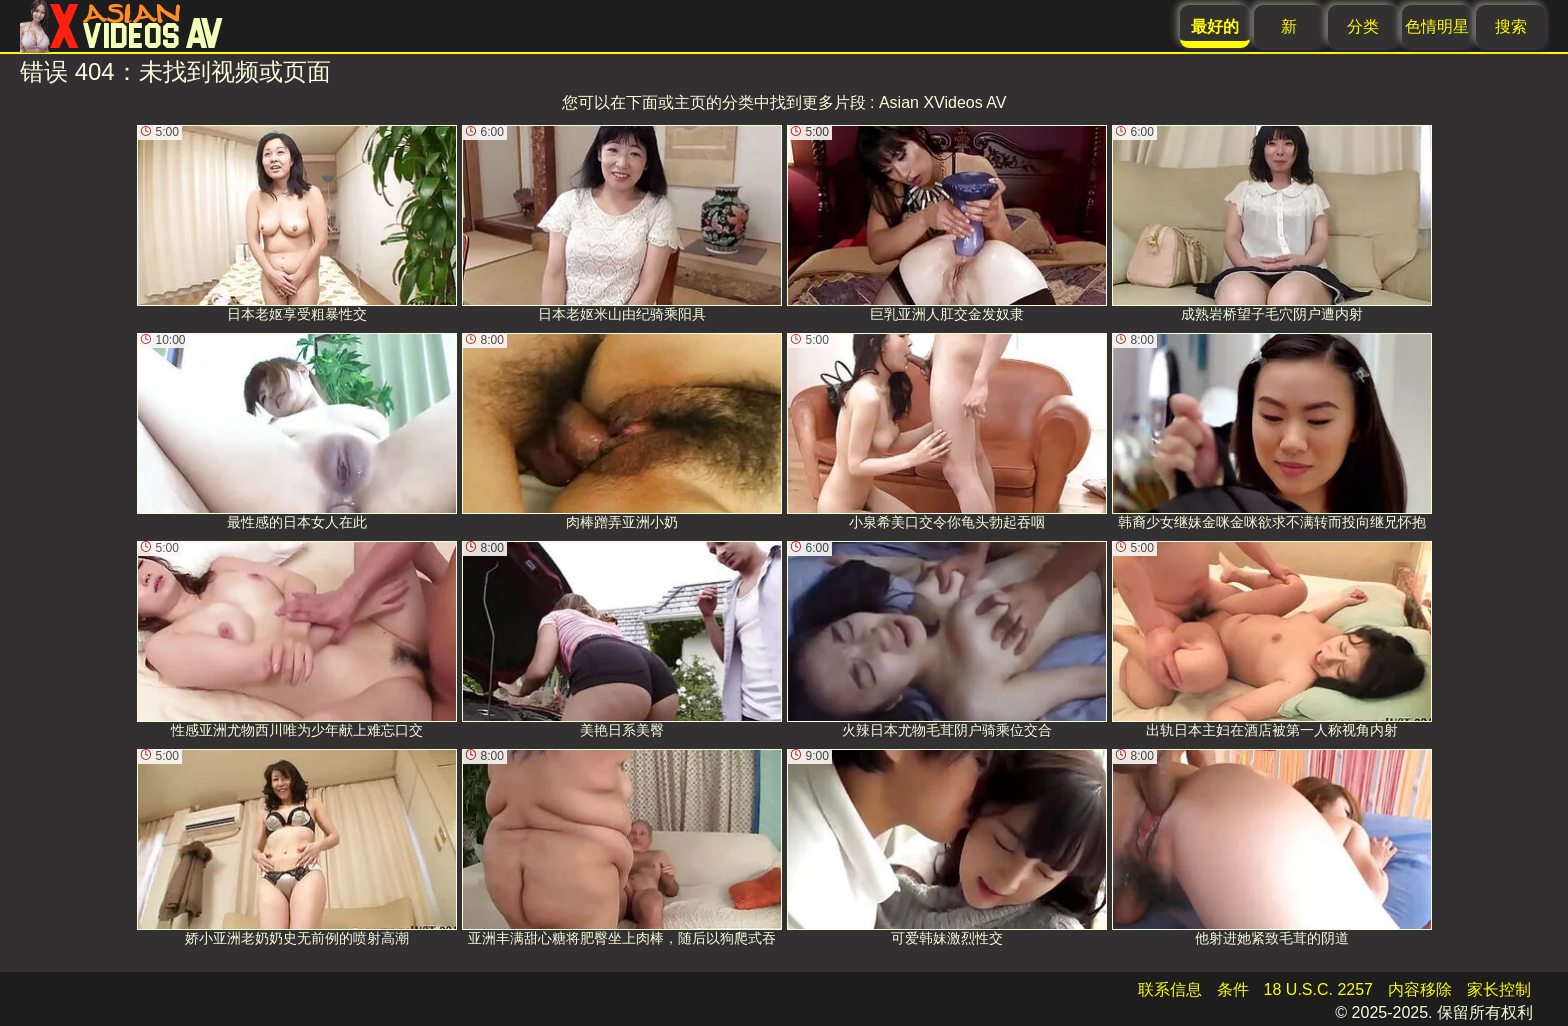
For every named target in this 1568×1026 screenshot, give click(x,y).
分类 (1363, 26)
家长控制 (1499, 989)
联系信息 (1170, 989)
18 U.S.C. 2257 (1318, 989)
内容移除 (1420, 989)
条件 (1233, 989)
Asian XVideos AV (943, 102)
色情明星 (1437, 26)
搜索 (1511, 26)
